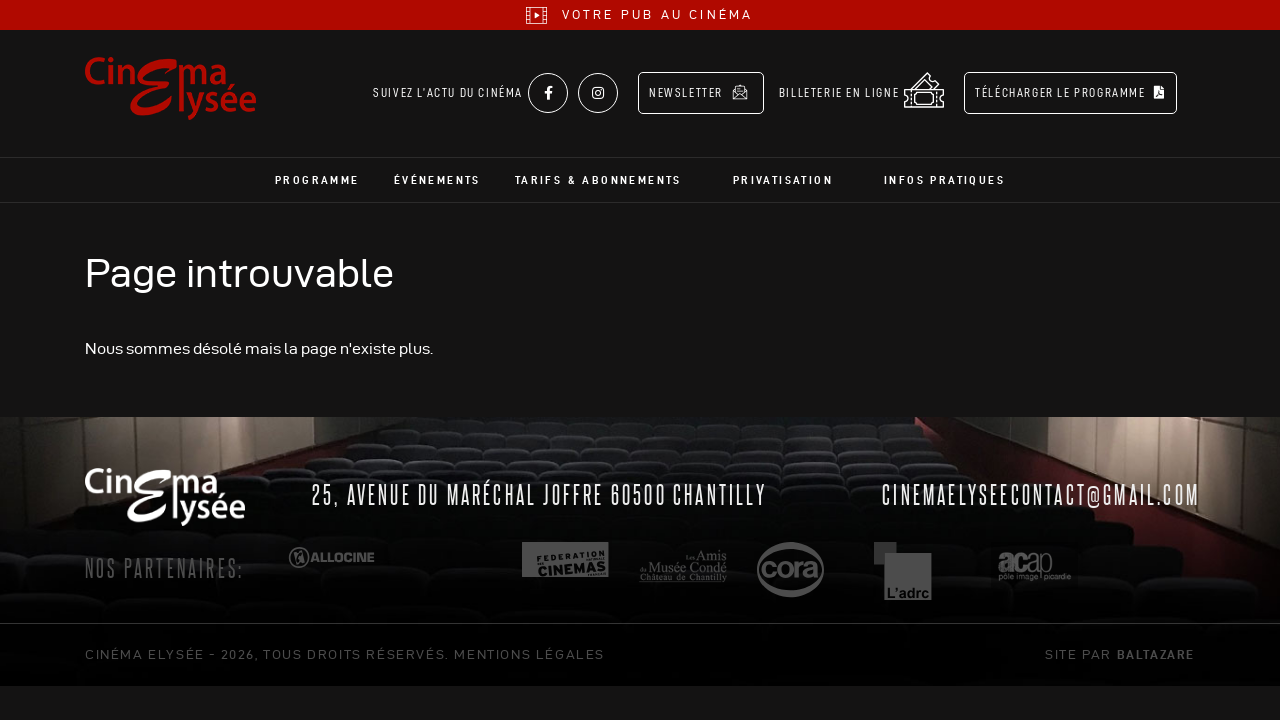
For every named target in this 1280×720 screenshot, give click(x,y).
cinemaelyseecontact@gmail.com (1041, 493)
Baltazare (1156, 654)
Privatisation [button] (783, 180)
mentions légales (529, 654)
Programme (317, 180)
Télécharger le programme (1070, 92)
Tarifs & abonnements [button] (598, 180)
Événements (437, 180)
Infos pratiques (944, 180)
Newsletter (698, 92)
